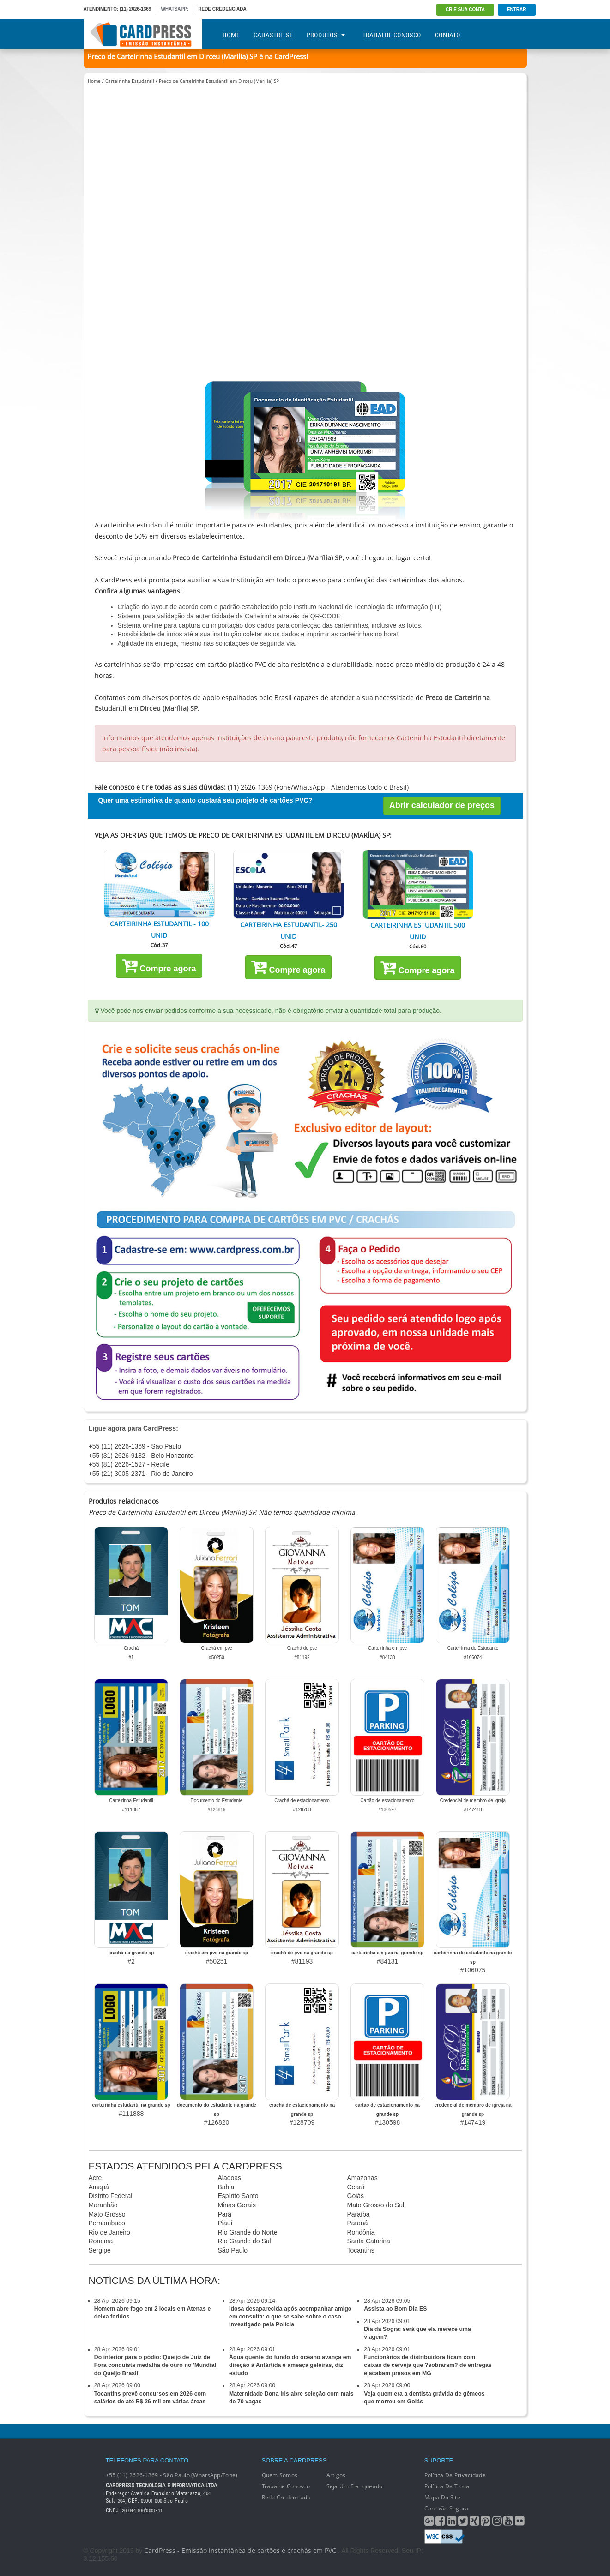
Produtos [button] (326, 35)
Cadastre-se (273, 35)
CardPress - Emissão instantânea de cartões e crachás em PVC (240, 2550)
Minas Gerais (237, 2205)
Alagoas (230, 2177)
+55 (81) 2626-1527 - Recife (129, 1464)
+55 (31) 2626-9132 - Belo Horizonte (141, 1455)
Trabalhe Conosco (391, 35)
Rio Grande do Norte (248, 2232)
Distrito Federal (111, 2195)
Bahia (226, 2187)
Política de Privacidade (455, 2475)
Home (231, 35)
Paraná (357, 2223)
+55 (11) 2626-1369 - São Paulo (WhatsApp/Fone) (172, 2475)
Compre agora (159, 965)
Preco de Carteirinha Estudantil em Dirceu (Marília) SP (219, 81)
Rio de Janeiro (109, 2232)
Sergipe (100, 2250)
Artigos (336, 2475)
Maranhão (103, 2205)
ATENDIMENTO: (101, 9)
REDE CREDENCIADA (222, 9)
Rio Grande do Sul (244, 2241)
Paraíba (358, 2214)
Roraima (101, 2241)
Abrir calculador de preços (442, 805)
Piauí (225, 2223)
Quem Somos (280, 2475)
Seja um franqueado (354, 2486)
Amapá (99, 2187)
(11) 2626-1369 (135, 9)
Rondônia (361, 2232)
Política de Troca (447, 2486)
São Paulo (233, 2250)
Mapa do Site (442, 2497)
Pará (225, 2214)
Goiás (355, 2195)
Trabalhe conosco (286, 2486)
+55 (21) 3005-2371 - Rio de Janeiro (141, 1473)
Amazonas (362, 2177)
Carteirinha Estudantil (129, 81)
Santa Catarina (368, 2241)
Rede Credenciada (286, 2497)
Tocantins (360, 2250)
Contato (447, 35)
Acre (95, 2177)
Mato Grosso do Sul (376, 2205)
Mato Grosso (107, 2214)
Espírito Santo (238, 2195)
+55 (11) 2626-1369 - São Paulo (135, 1446)
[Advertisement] (305, 165)
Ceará (356, 2187)
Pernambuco (107, 2223)
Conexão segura (446, 2508)
